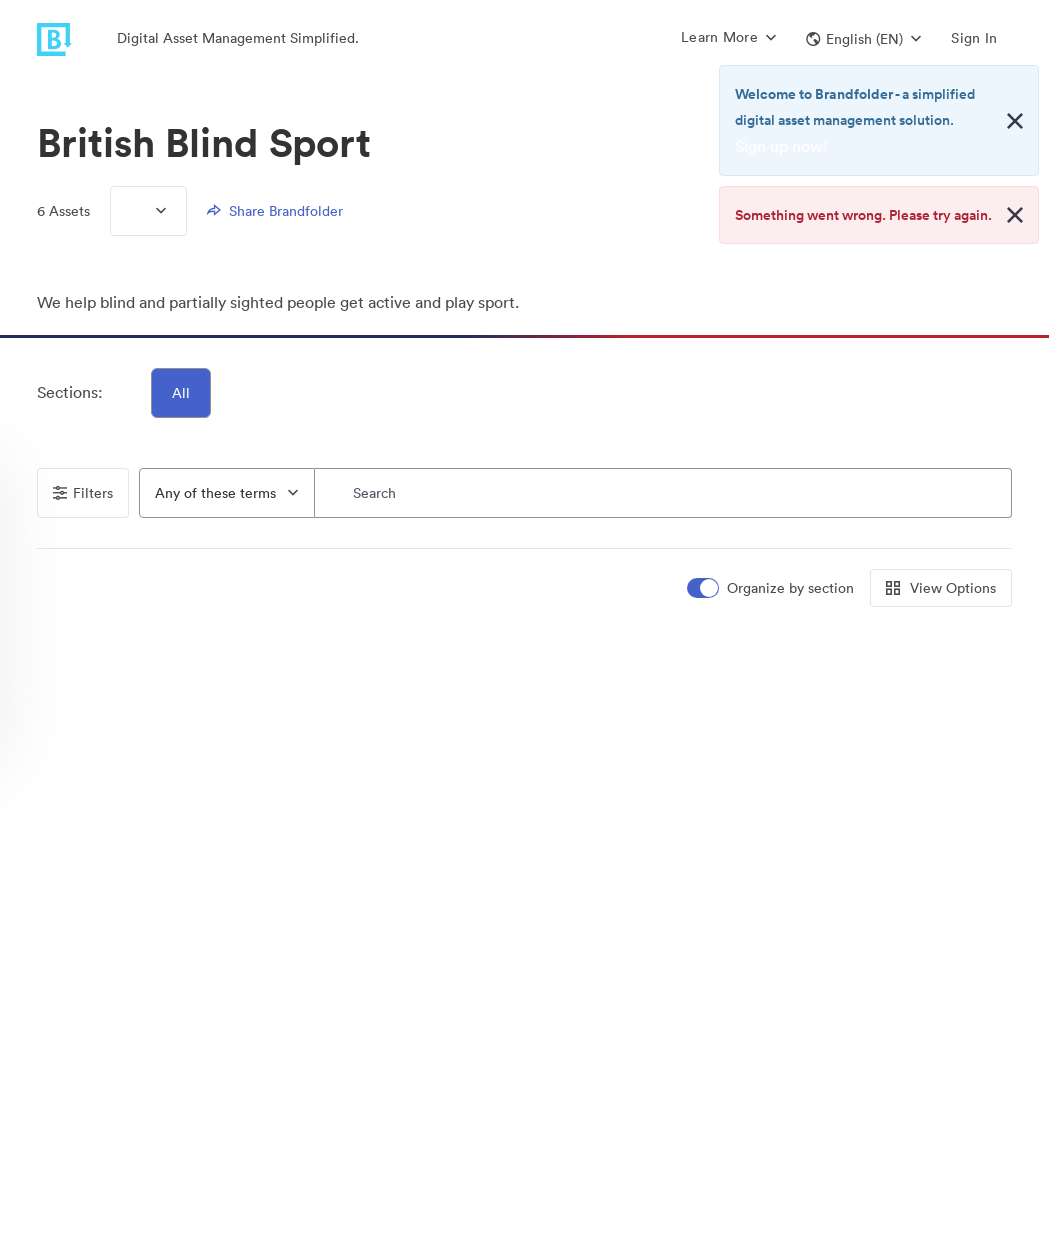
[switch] (772, 588)
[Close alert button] (1015, 121)
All (181, 393)
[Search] (664, 493)
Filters (83, 493)
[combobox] (227, 493)
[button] (863, 39)
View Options (941, 588)
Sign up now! (781, 146)
